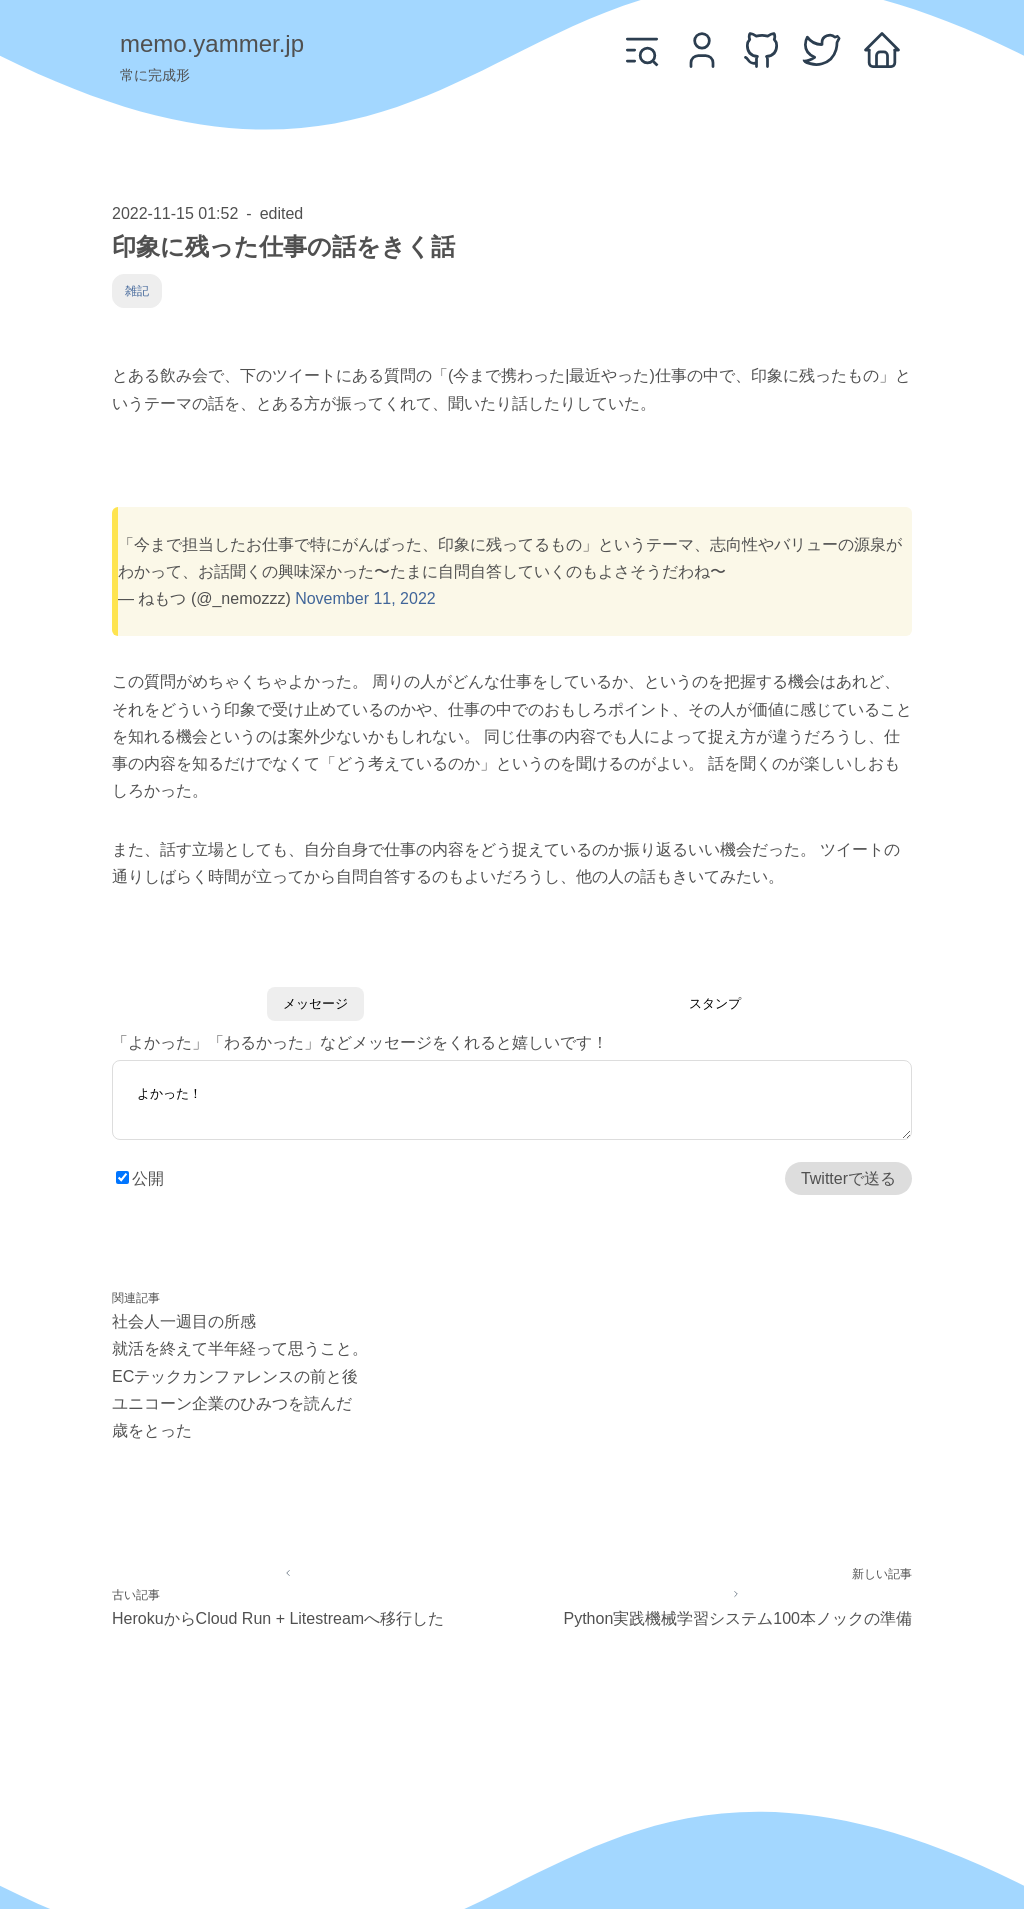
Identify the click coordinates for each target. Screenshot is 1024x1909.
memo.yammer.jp (212, 43)
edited (282, 213)
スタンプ (715, 1003)
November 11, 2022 (365, 598)
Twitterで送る (848, 1179)
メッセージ (315, 1003)
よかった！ (512, 1103)
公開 (148, 1179)
